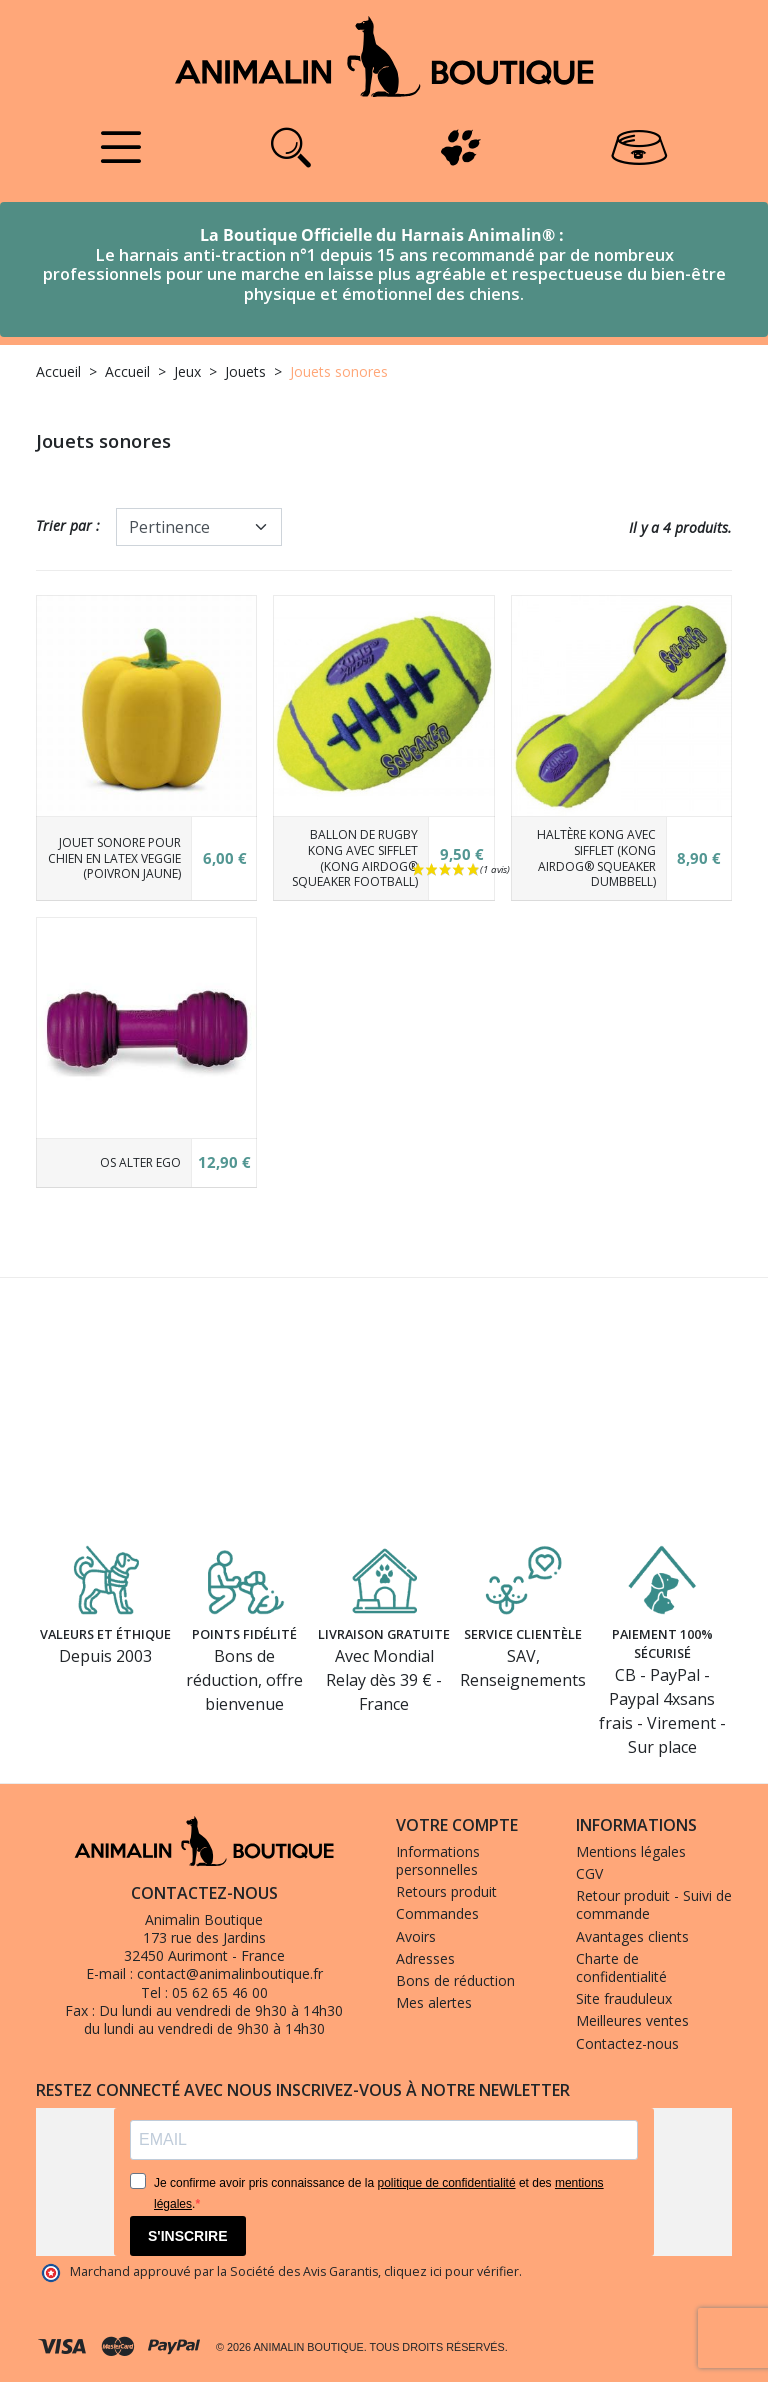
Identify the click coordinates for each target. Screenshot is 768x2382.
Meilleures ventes (632, 2020)
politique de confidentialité (446, 2183)
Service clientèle (523, 1627)
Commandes (437, 1913)
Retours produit (446, 1891)
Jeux (187, 371)
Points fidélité (245, 1627)
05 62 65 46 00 (220, 1992)
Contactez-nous (627, 2043)
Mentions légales (631, 1851)
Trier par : (68, 525)
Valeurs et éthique (105, 1638)
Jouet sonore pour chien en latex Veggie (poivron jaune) (114, 858)
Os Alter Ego (140, 1162)
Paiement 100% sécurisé (662, 1638)
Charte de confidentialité (621, 1967)
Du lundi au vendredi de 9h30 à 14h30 (221, 2010)
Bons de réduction (455, 1980)
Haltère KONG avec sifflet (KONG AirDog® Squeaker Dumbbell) (596, 858)
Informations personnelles (438, 1860)
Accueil (58, 371)
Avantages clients (632, 1936)
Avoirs (416, 1936)
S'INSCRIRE (188, 2236)
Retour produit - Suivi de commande (654, 1904)
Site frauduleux (624, 1998)
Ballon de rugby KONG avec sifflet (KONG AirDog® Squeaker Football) (355, 858)
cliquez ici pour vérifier (451, 2271)
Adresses (425, 1958)
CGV (589, 1873)
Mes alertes (434, 2002)
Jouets (245, 371)
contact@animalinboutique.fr (230, 1973)
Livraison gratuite (384, 1638)
